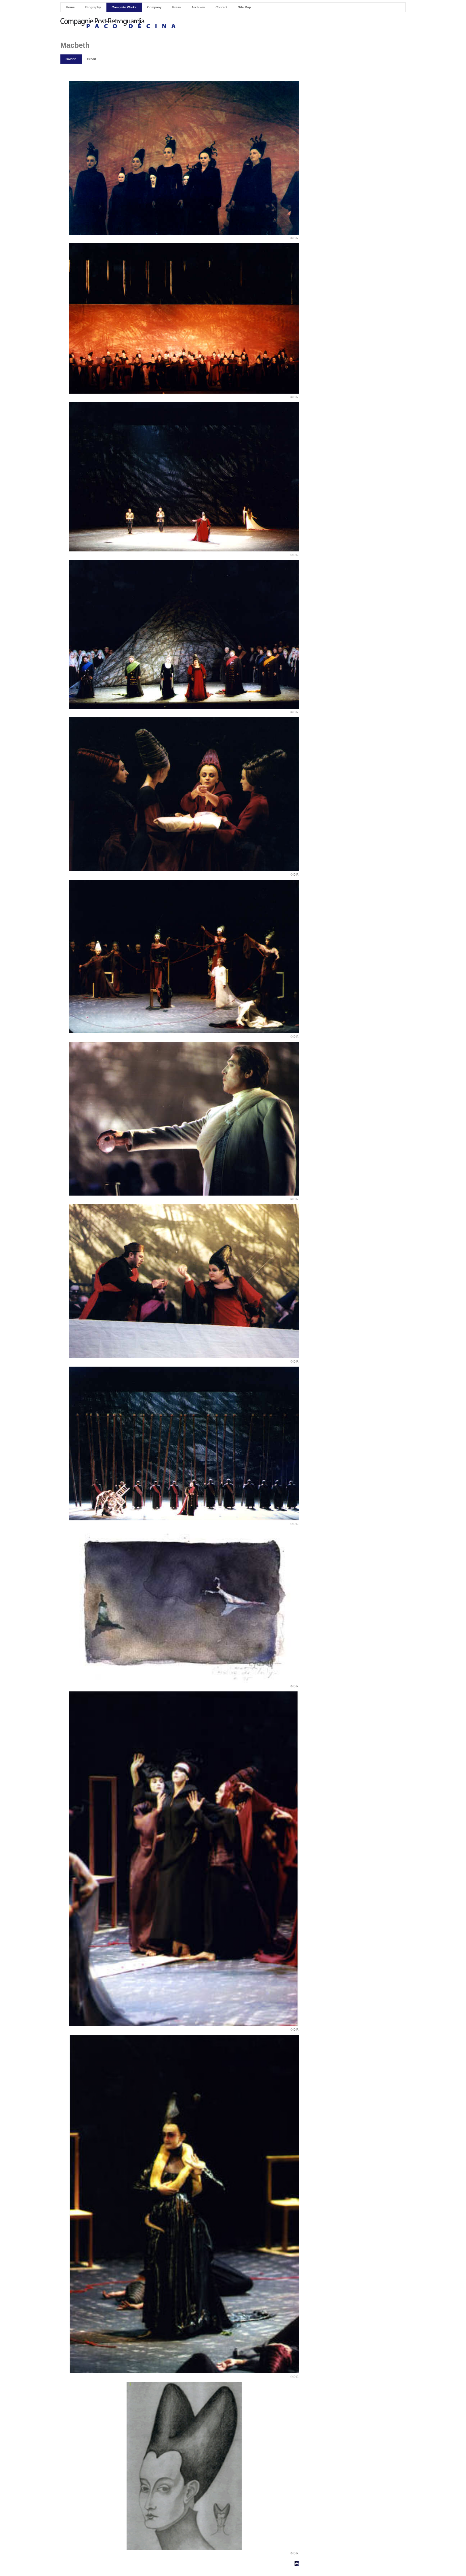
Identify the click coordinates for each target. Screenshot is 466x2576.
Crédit (91, 59)
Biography (93, 7)
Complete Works (124, 7)
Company (154, 7)
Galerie (71, 59)
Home (70, 7)
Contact (221, 7)
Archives (198, 7)
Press (176, 7)
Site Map (244, 7)
